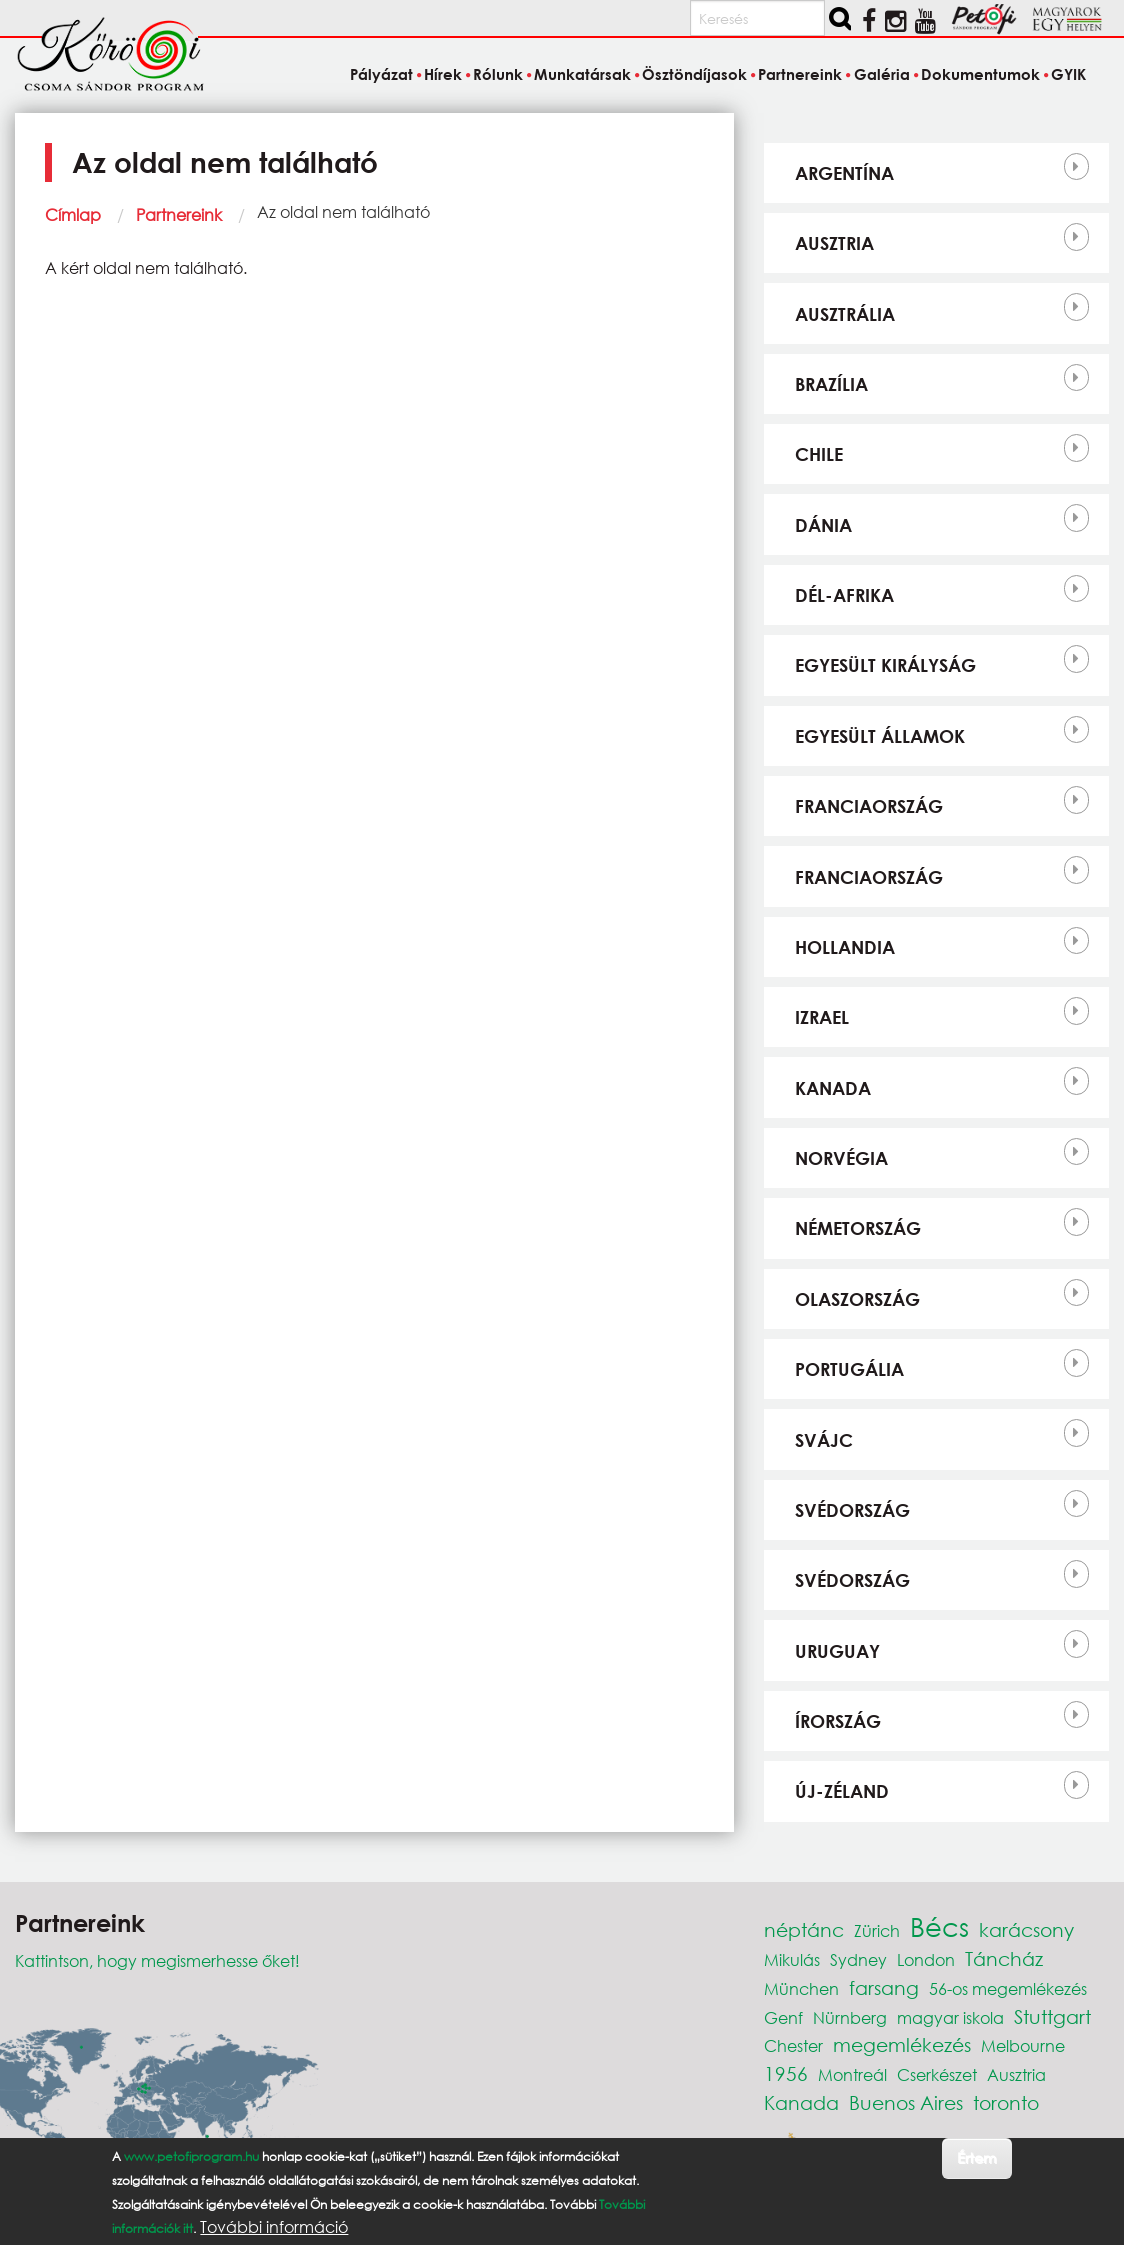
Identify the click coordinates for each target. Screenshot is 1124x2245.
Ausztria (834, 243)
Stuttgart (1052, 2016)
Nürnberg (850, 2017)
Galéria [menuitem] (882, 74)
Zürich (877, 1930)
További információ (274, 2227)
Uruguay (837, 1651)
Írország (838, 1721)
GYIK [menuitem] (1068, 74)
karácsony (1026, 1929)
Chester (793, 2045)
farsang (884, 1987)
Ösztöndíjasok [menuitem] (694, 74)
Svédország (852, 1510)
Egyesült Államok (880, 736)
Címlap (73, 214)
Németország (858, 1228)
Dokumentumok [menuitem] (980, 74)
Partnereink (179, 214)
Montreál (852, 2074)
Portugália (849, 1369)
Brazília (831, 384)
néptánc (804, 1929)
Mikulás (792, 1959)
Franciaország (869, 806)
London (926, 1959)
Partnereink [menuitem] (800, 74)
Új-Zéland (842, 1791)
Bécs (939, 1926)
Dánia (823, 525)
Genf (783, 2017)
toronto (1006, 2102)
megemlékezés (902, 2044)
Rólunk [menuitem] (498, 74)
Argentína (844, 173)
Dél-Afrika (844, 595)
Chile (819, 454)
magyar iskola (950, 2017)
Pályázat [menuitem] (381, 74)
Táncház (1004, 1958)
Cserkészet (937, 2074)
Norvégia (841, 1158)
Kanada (833, 1088)
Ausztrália (845, 314)
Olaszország (857, 1299)
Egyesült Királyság (885, 665)
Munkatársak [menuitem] (582, 74)
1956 (786, 2073)
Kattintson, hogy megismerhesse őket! (157, 1960)
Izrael (822, 1017)
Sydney (858, 1959)
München (801, 1988)
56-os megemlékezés (1008, 1988)
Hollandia (845, 947)
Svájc (824, 1440)
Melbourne (1023, 2045)
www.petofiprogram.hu (191, 2156)
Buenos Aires (906, 2102)
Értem (976, 2157)
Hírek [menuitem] (443, 74)
